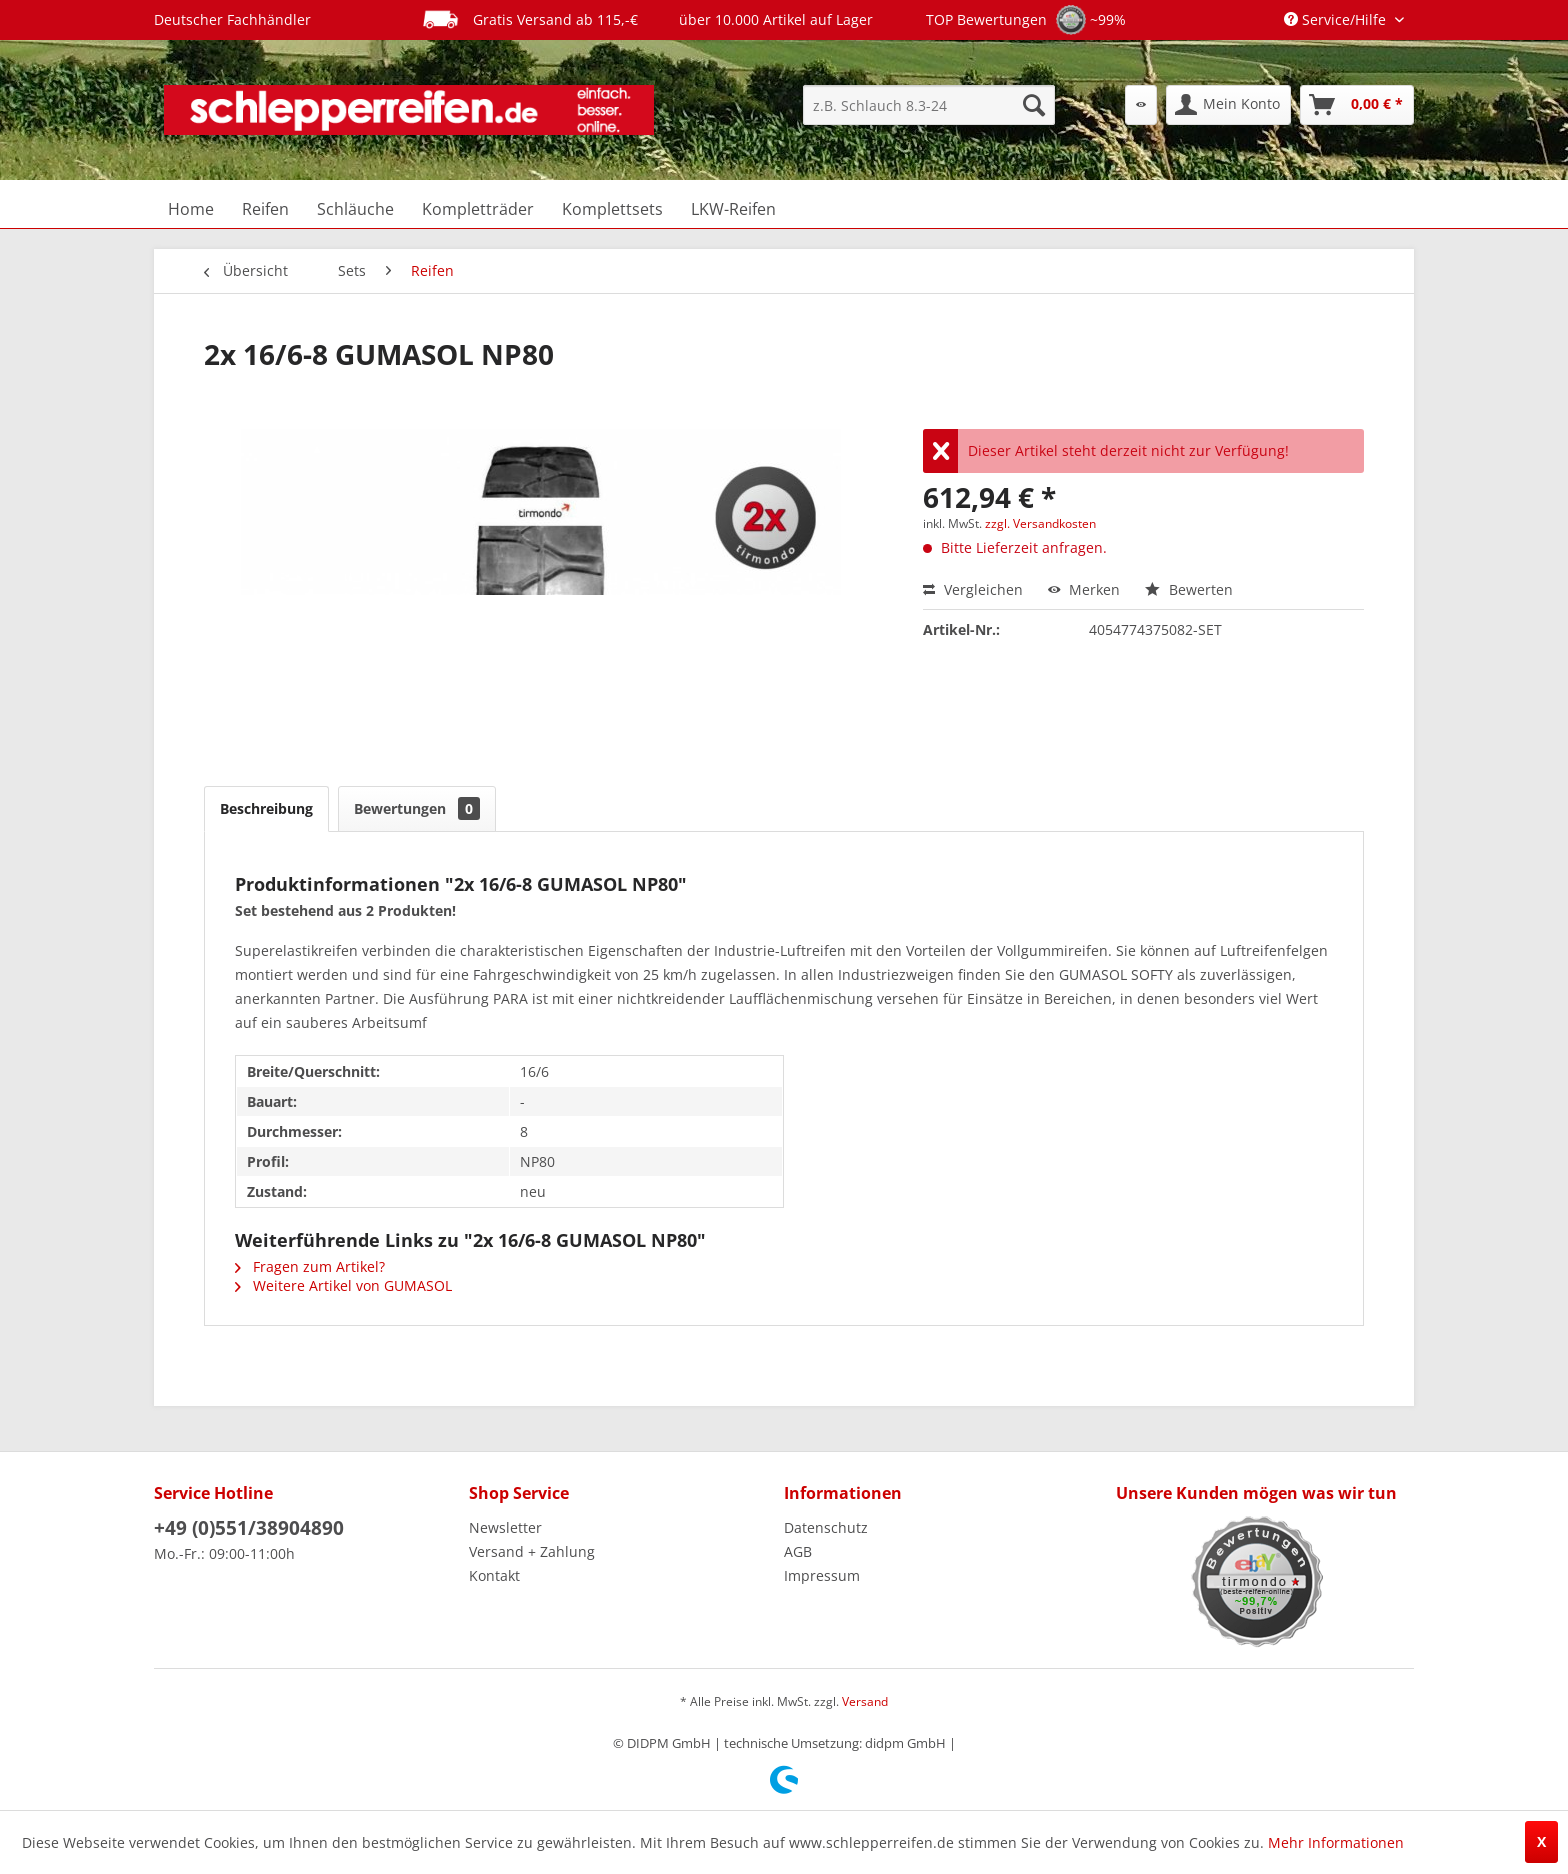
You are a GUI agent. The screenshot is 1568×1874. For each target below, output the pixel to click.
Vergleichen (973, 589)
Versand (865, 1701)
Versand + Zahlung (532, 1551)
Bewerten (1189, 589)
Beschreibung (266, 808)
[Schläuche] (355, 209)
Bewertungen (417, 808)
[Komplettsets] (612, 209)
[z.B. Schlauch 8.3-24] (929, 105)
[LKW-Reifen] (733, 209)
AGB (798, 1551)
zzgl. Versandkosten (1040, 523)
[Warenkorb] (1357, 105)
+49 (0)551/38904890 (249, 1528)
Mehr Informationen (1336, 1842)
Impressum (822, 1575)
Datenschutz (826, 1527)
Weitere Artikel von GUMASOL (343, 1285)
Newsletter (505, 1527)
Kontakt (494, 1575)
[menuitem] (929, 105)
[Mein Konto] (1228, 105)
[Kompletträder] (478, 209)
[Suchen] (1034, 105)
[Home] (191, 209)
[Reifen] (265, 209)
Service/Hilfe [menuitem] (1337, 19)
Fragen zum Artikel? (310, 1266)
